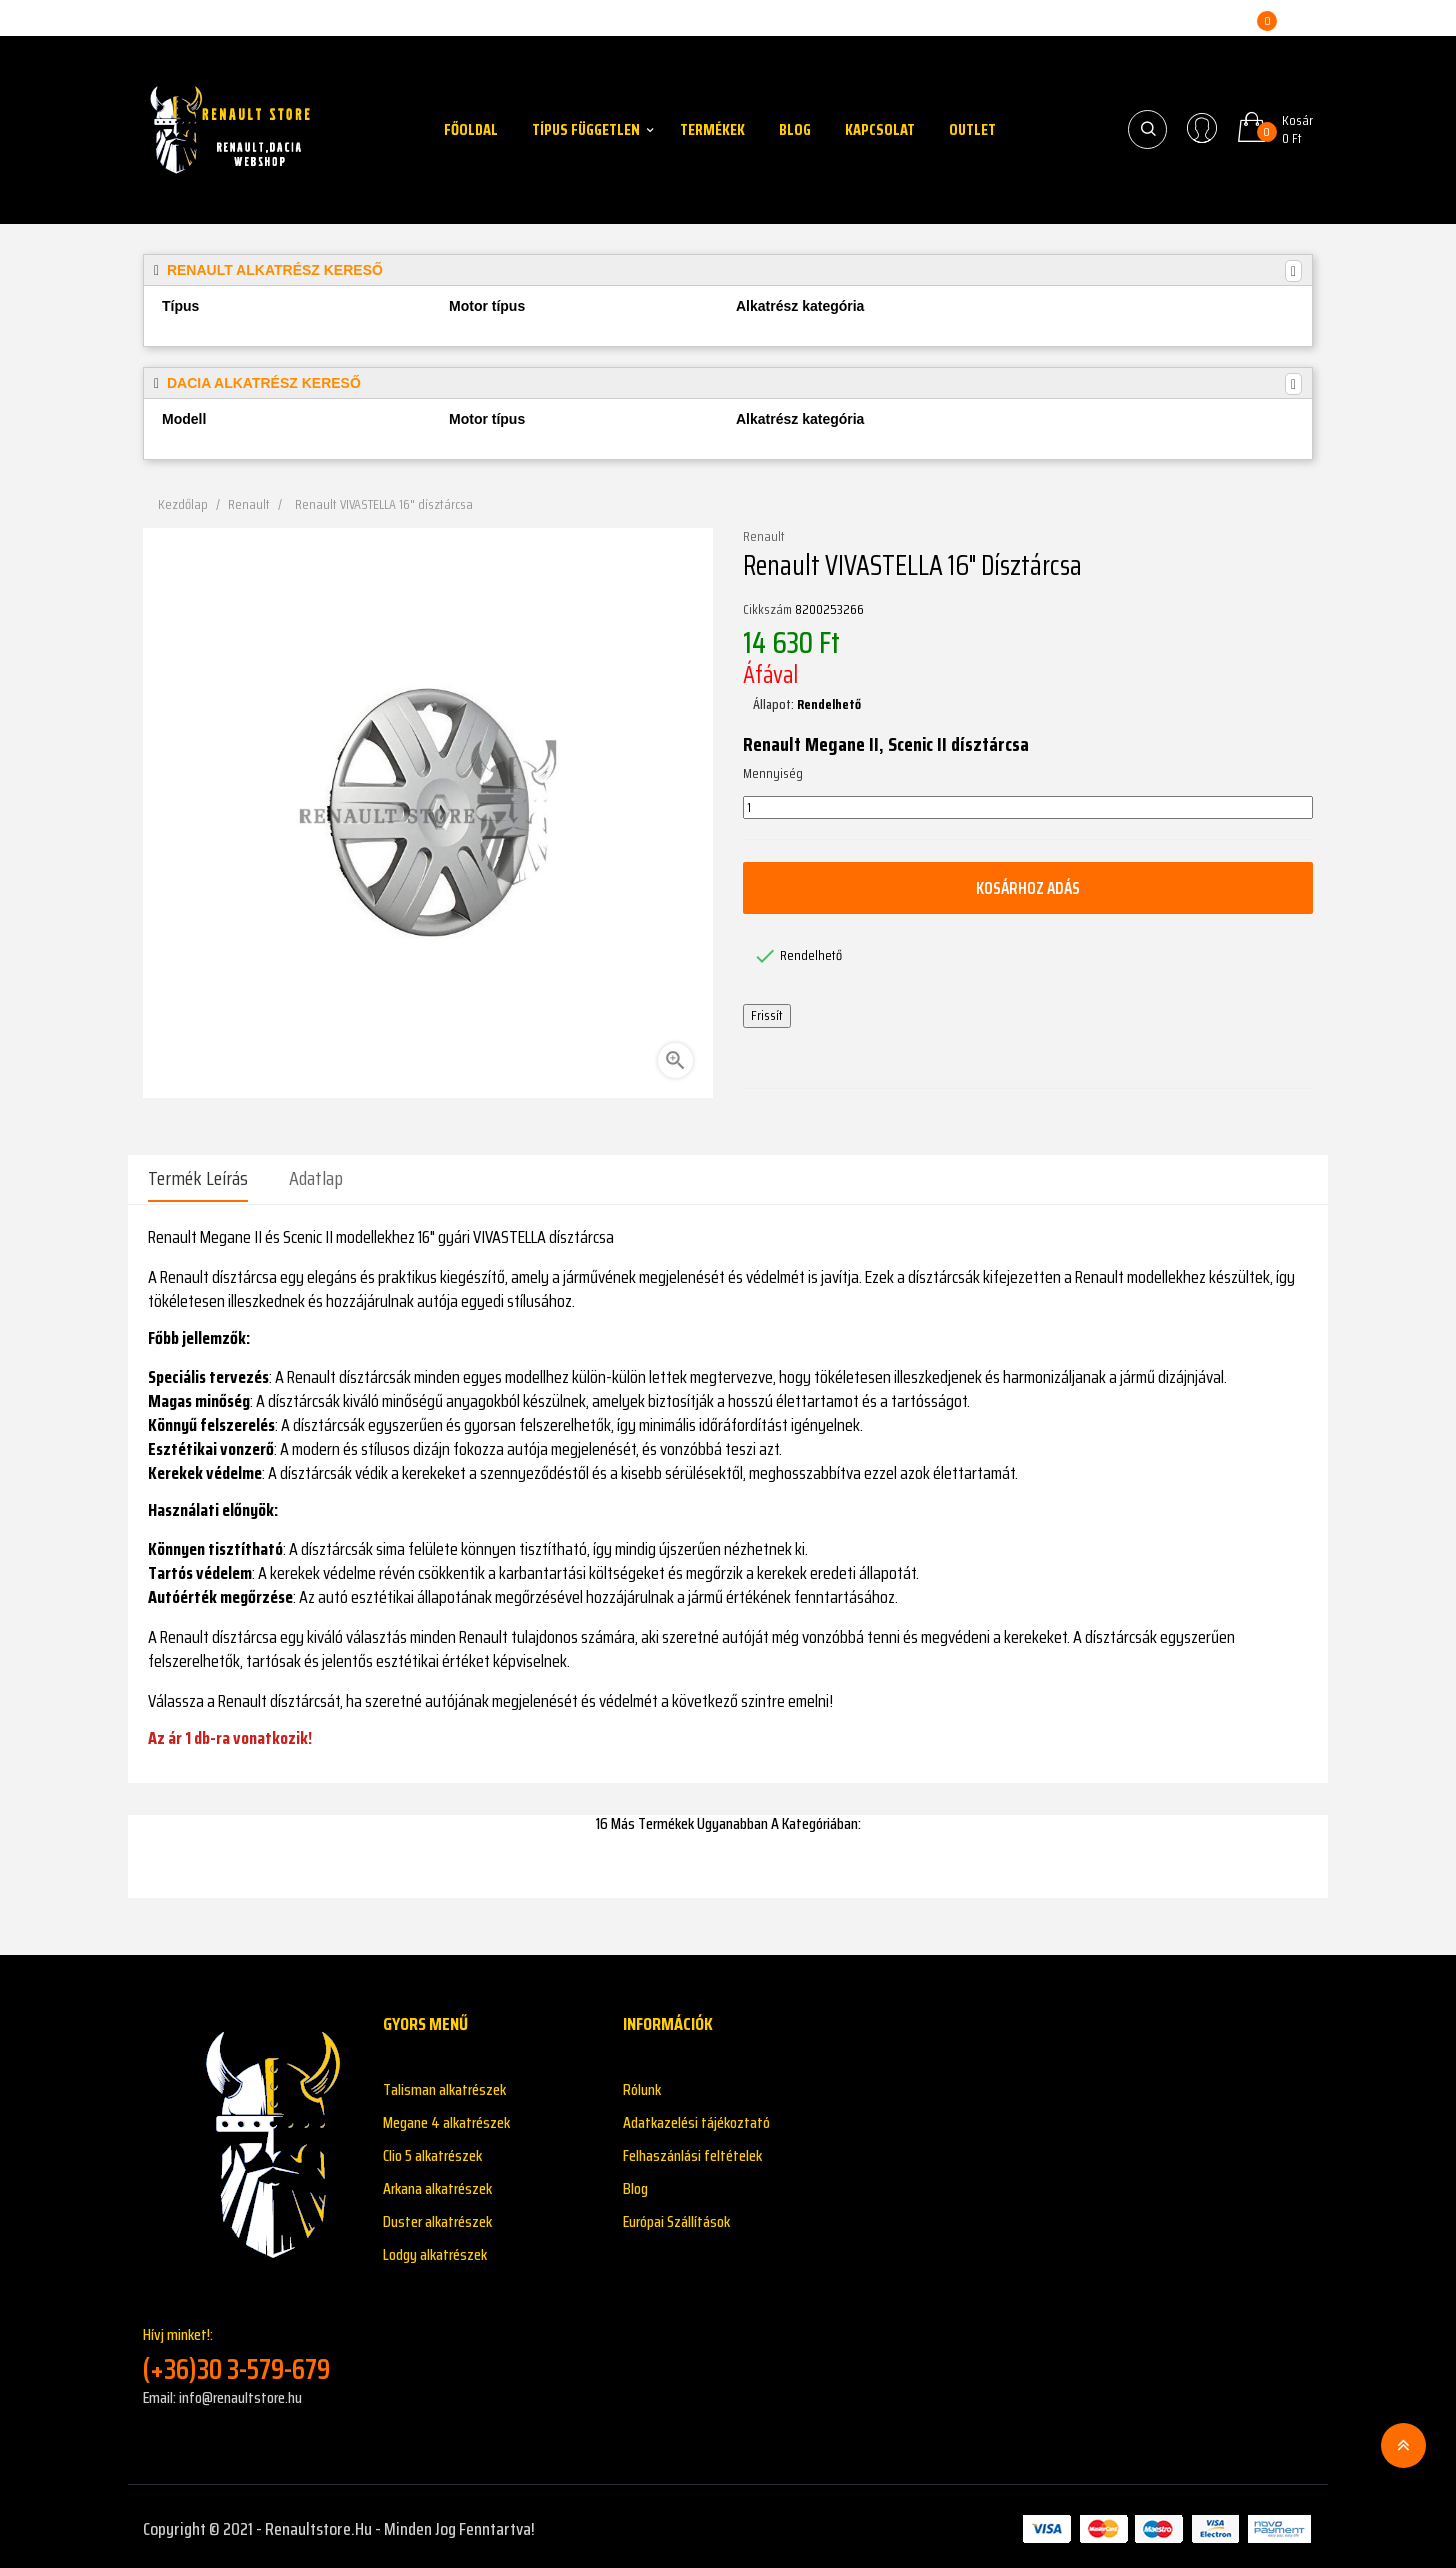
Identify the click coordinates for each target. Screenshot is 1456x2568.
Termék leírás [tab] (198, 1178)
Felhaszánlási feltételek (692, 2150)
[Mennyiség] (1028, 808)
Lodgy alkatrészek (435, 2249)
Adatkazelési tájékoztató (696, 2117)
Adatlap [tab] (316, 1178)
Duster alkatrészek (437, 2216)
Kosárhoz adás (1028, 888)
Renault (764, 537)
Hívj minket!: (248, 2349)
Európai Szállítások (676, 2216)
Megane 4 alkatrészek (446, 2117)
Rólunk (642, 2084)
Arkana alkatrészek (437, 2183)
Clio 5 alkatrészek (432, 2150)
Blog (635, 2183)
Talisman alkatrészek (444, 2084)
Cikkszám (767, 610)
